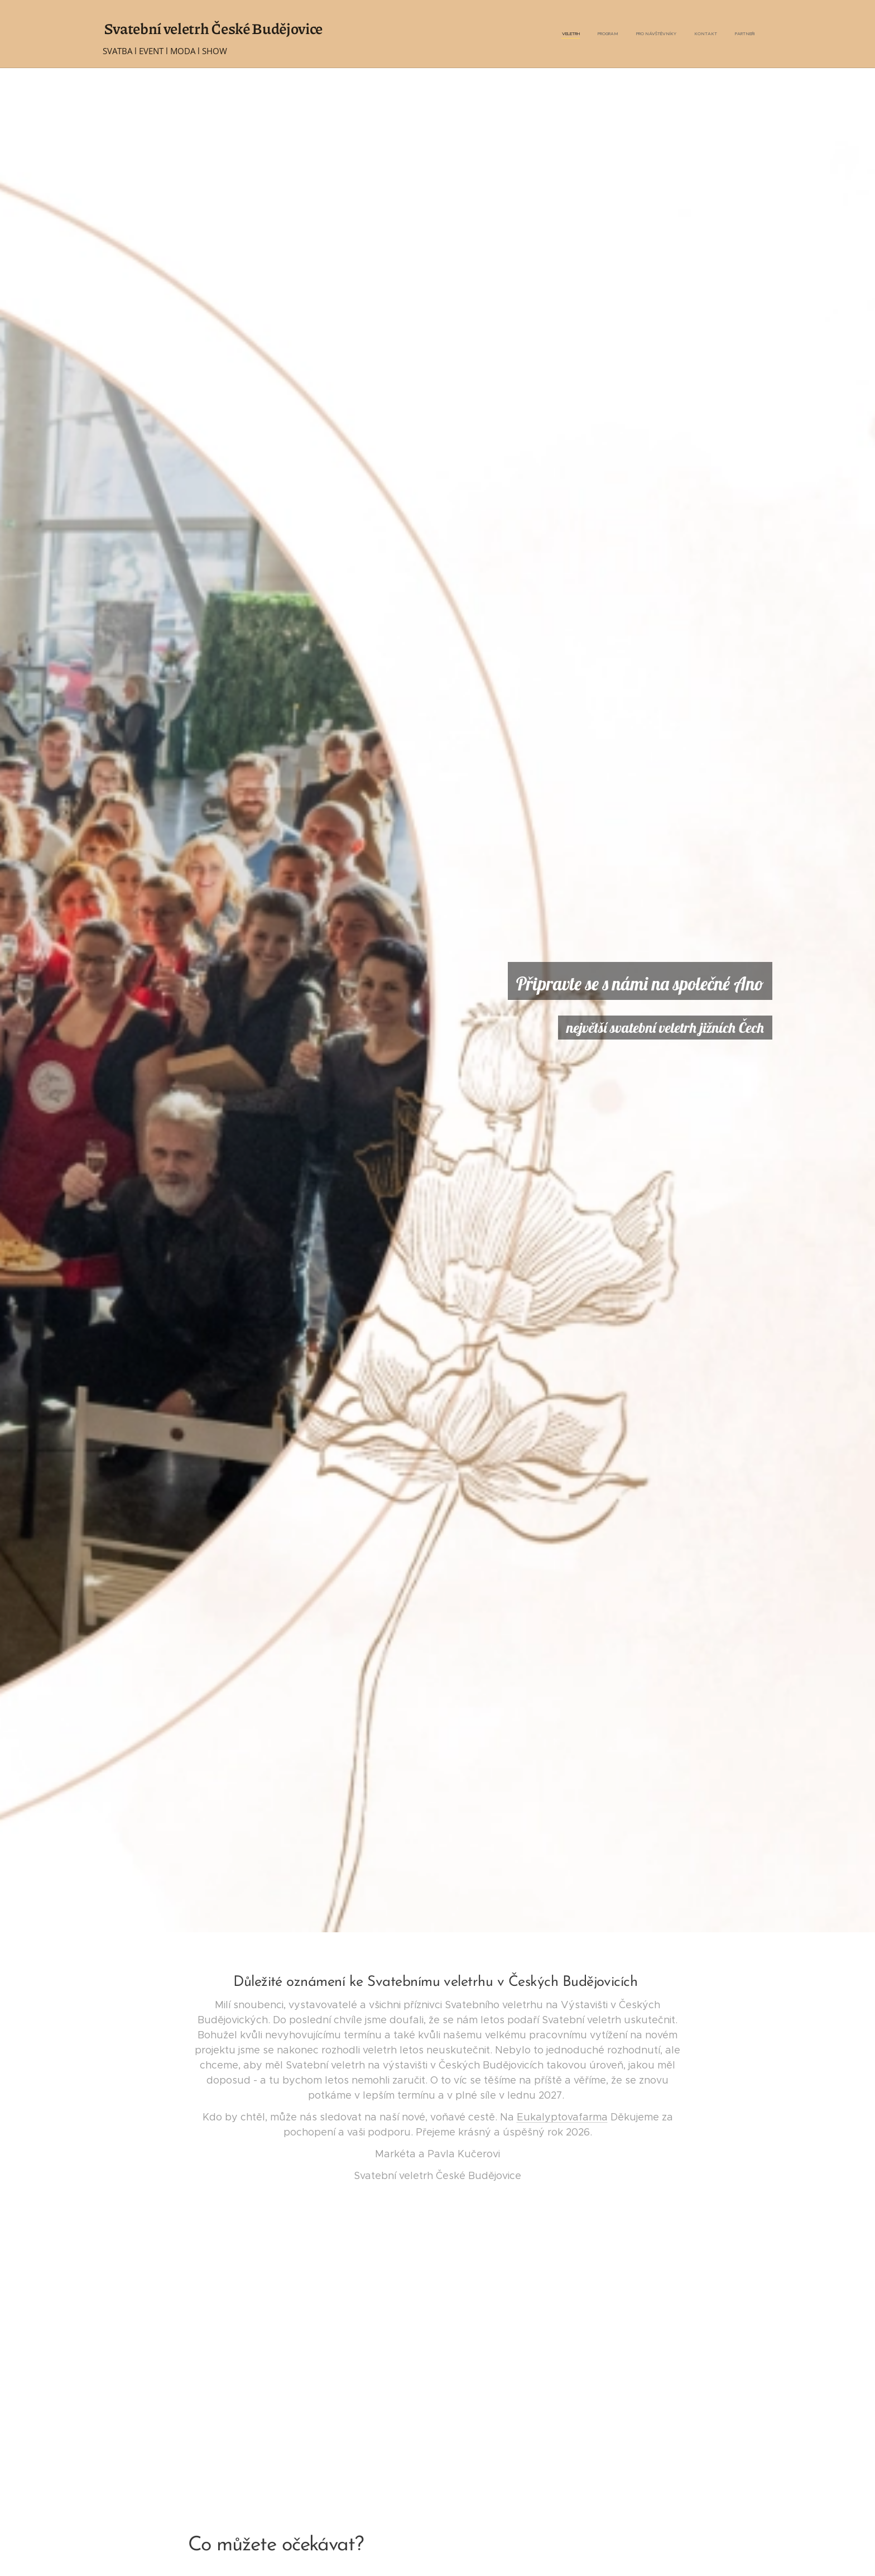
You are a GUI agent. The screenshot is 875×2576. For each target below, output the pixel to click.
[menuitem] (686, 34)
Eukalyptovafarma (562, 2117)
